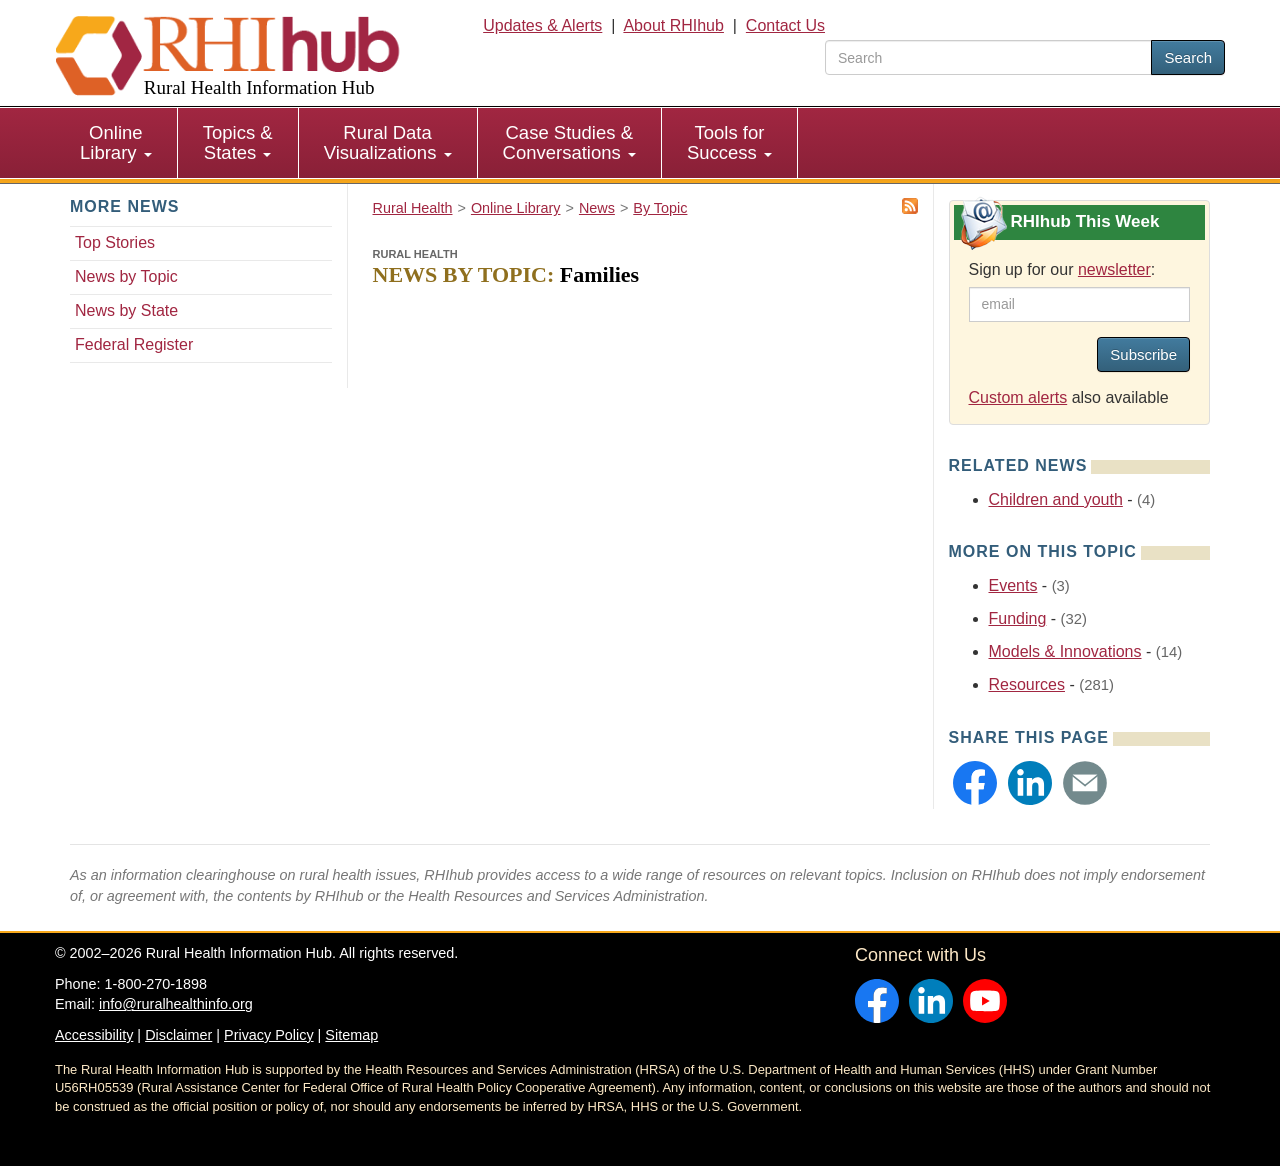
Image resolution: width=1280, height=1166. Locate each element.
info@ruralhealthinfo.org (176, 1004)
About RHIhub (673, 25)
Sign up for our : (1062, 269)
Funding (1018, 618)
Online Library (116, 142)
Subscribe (1143, 354)
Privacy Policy (269, 1035)
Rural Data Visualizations (388, 142)
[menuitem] (116, 143)
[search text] (988, 57)
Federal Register (134, 344)
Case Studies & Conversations (569, 142)
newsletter (1114, 269)
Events (1013, 585)
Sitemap (351, 1035)
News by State (126, 310)
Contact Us (785, 25)
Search (1188, 57)
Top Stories (115, 242)
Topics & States (238, 142)
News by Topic (126, 276)
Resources (1027, 684)
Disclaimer (178, 1035)
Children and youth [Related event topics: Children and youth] (1056, 499)
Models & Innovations (1065, 651)
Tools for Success (729, 142)
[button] (975, 783)
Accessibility (94, 1035)
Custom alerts (1018, 397)
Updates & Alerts (542, 25)
